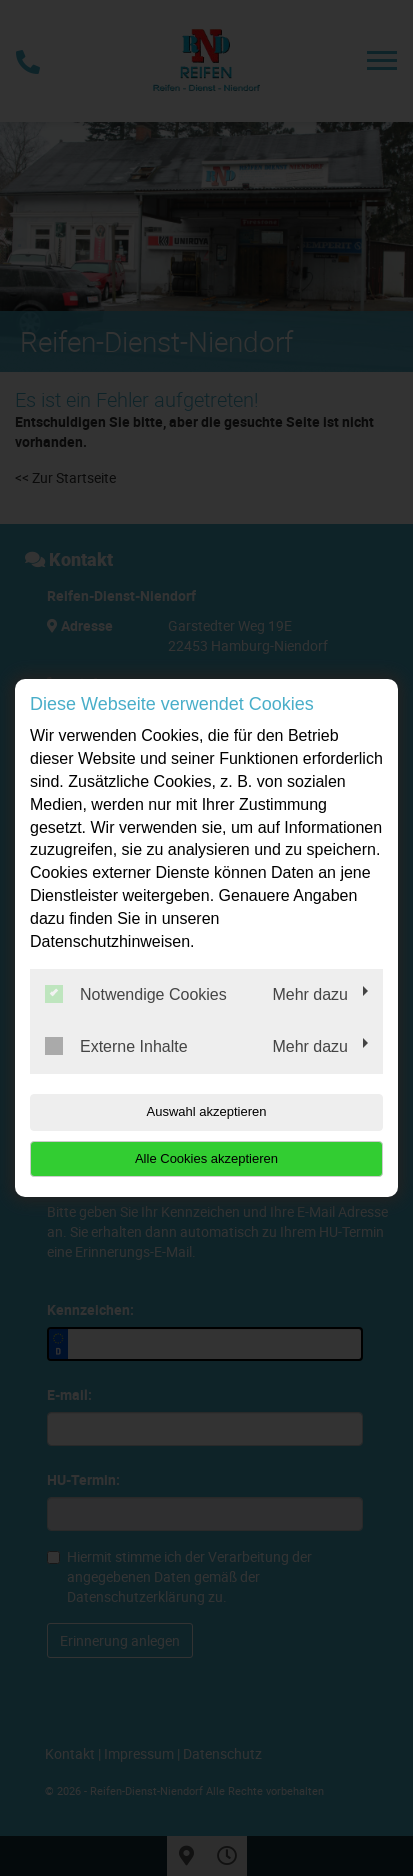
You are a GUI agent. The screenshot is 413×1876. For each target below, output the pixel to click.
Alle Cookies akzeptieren (206, 1158)
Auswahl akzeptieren (207, 1111)
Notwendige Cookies (136, 994)
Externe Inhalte (116, 1046)
